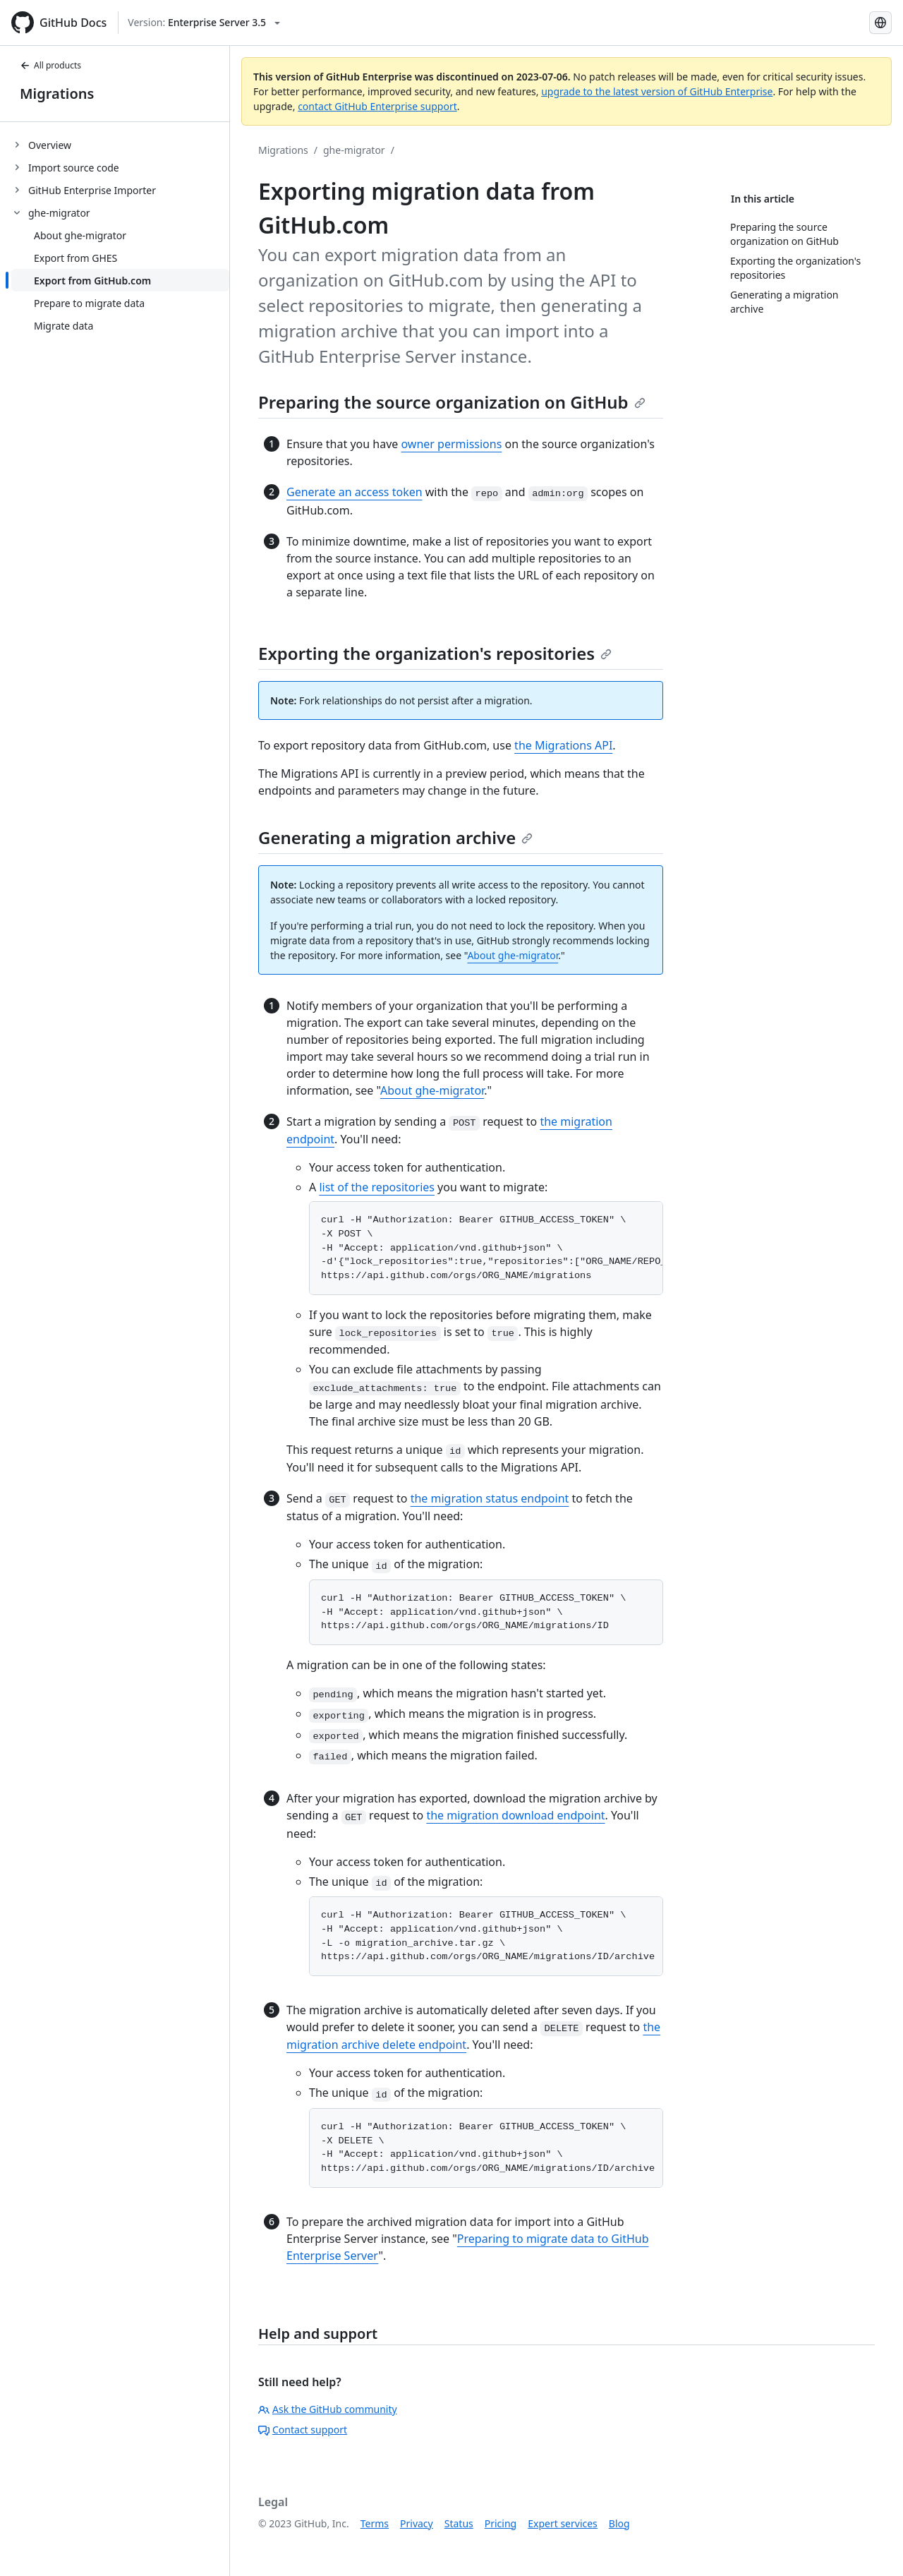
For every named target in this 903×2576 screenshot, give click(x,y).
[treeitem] (120, 144)
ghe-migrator (354, 150)
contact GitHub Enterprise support (377, 106)
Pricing (500, 2523)
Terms (374, 2523)
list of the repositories (377, 1187)
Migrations (57, 93)
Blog (619, 2523)
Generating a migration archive (395, 837)
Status (458, 2523)
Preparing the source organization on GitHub (452, 402)
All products (50, 65)
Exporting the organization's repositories (435, 653)
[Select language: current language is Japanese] (880, 22)
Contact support (302, 2429)
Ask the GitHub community (327, 2409)
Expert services (563, 2523)
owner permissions (451, 444)
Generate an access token (354, 492)
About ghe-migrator (512, 955)
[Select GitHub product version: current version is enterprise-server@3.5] (204, 22)
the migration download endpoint (515, 1815)
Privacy (416, 2523)
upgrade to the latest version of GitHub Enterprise (656, 91)
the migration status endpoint (490, 1498)
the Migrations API (563, 745)
